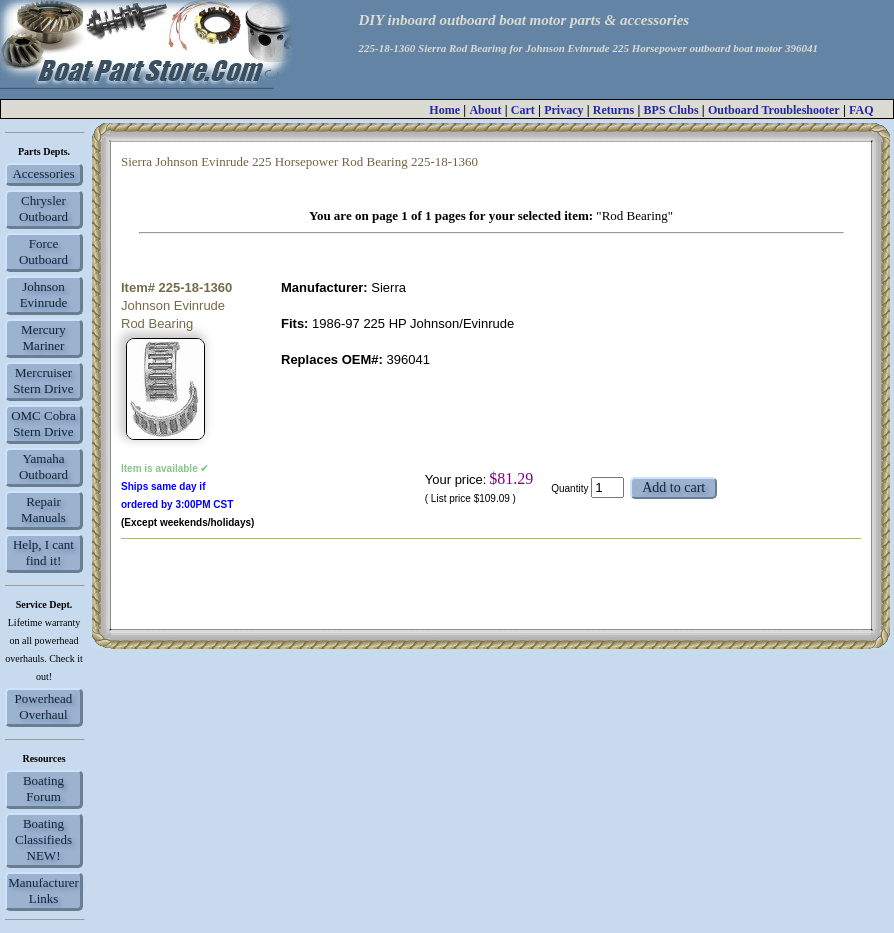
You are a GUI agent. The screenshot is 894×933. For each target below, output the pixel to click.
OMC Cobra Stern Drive (43, 423)
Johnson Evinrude (44, 294)
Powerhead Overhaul (44, 706)
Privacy (563, 110)
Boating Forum (43, 788)
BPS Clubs (671, 110)
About (485, 110)
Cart (523, 110)
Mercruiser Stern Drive (43, 380)
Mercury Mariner (43, 337)
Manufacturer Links (43, 890)
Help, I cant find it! (43, 552)
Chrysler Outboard (43, 208)
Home (444, 110)
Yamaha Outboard (43, 466)
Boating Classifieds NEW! (43, 839)
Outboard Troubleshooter (774, 110)
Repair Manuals (43, 509)
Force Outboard (43, 251)
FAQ (861, 110)
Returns (613, 110)
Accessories (43, 173)
